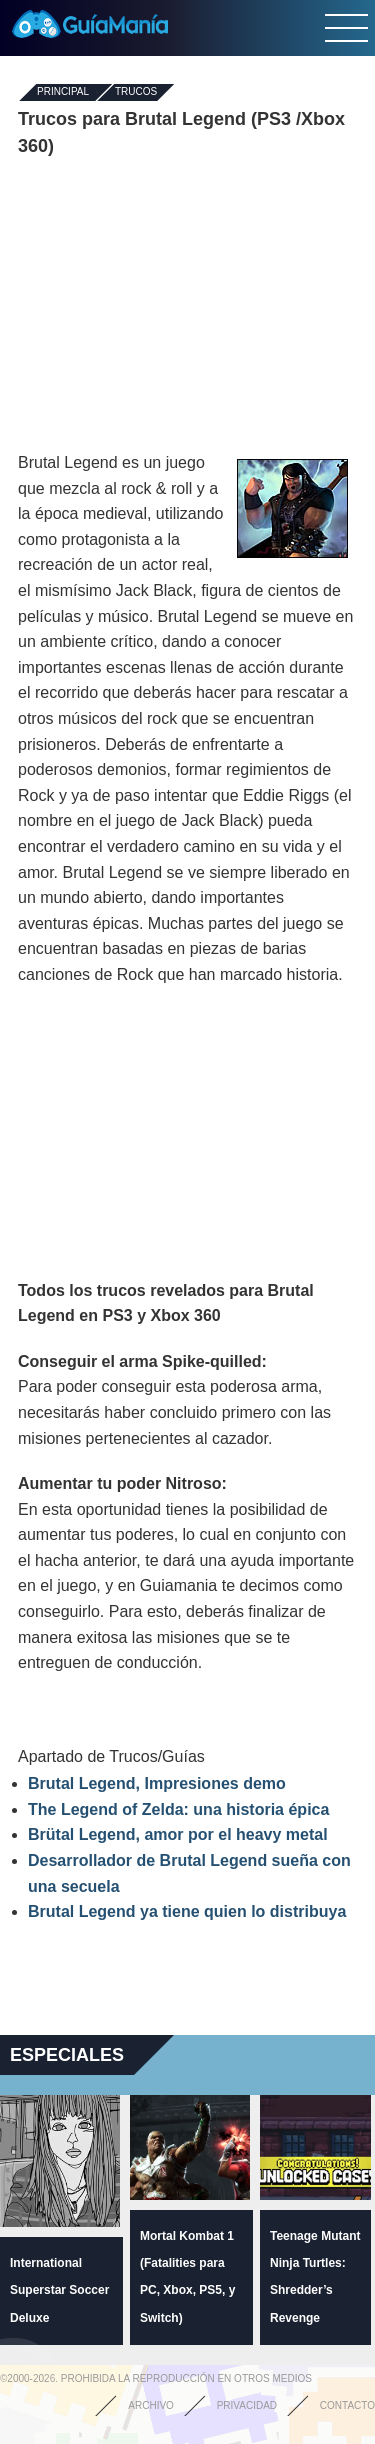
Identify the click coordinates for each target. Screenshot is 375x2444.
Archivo (151, 2405)
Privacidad (247, 2405)
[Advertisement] (188, 305)
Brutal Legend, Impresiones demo (157, 1783)
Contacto (347, 2405)
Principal (63, 92)
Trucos (136, 92)
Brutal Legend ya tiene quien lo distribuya (187, 1911)
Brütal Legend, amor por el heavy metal (178, 1834)
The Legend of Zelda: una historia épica (178, 1809)
